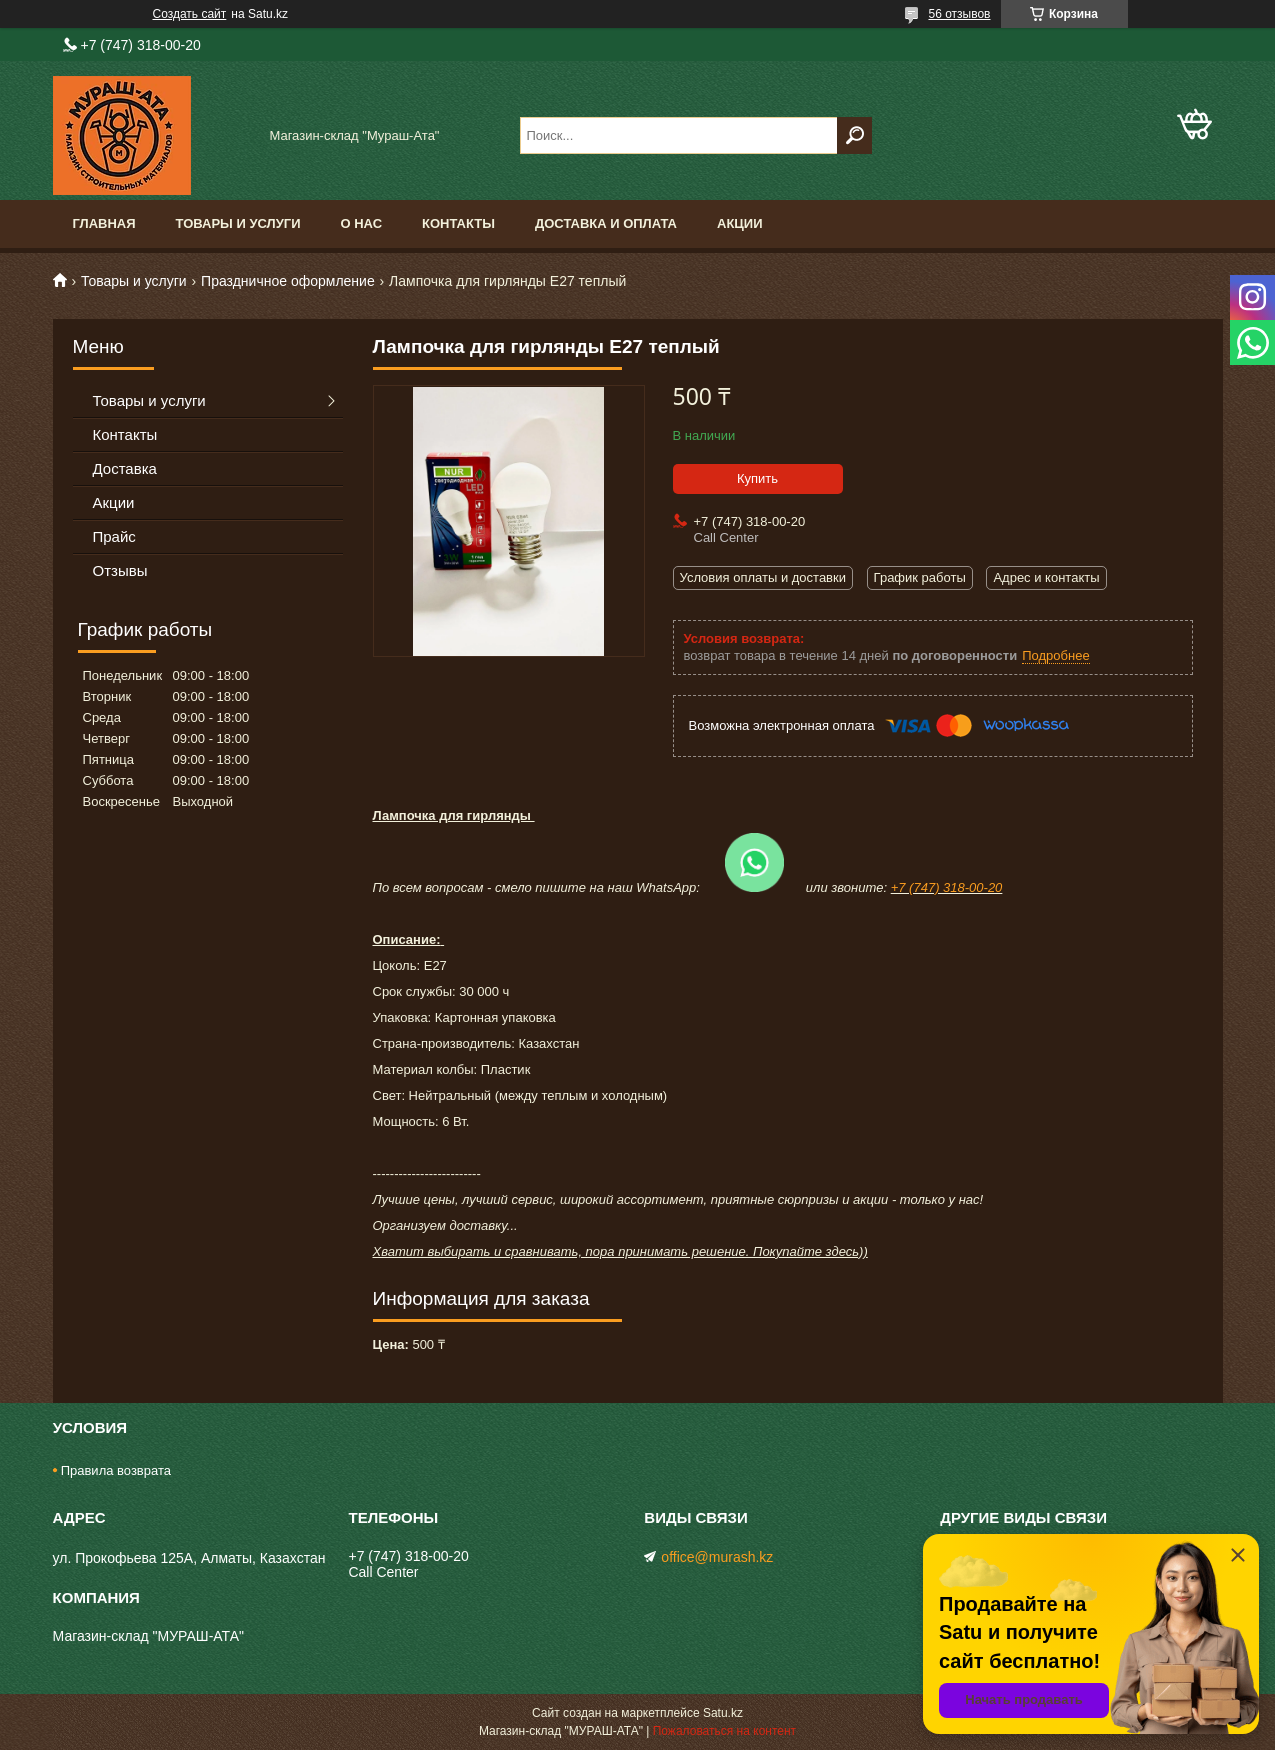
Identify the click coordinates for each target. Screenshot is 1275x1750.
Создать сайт (190, 14)
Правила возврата (116, 1470)
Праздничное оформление (288, 281)
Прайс (114, 536)
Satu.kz (723, 1713)
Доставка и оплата (606, 223)
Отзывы (120, 570)
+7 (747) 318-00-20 (947, 887)
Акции (740, 223)
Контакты (458, 223)
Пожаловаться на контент (724, 1731)
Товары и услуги (238, 223)
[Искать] (854, 135)
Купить (757, 478)
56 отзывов (959, 14)
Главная (104, 223)
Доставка (125, 468)
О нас (361, 223)
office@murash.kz (717, 1557)
